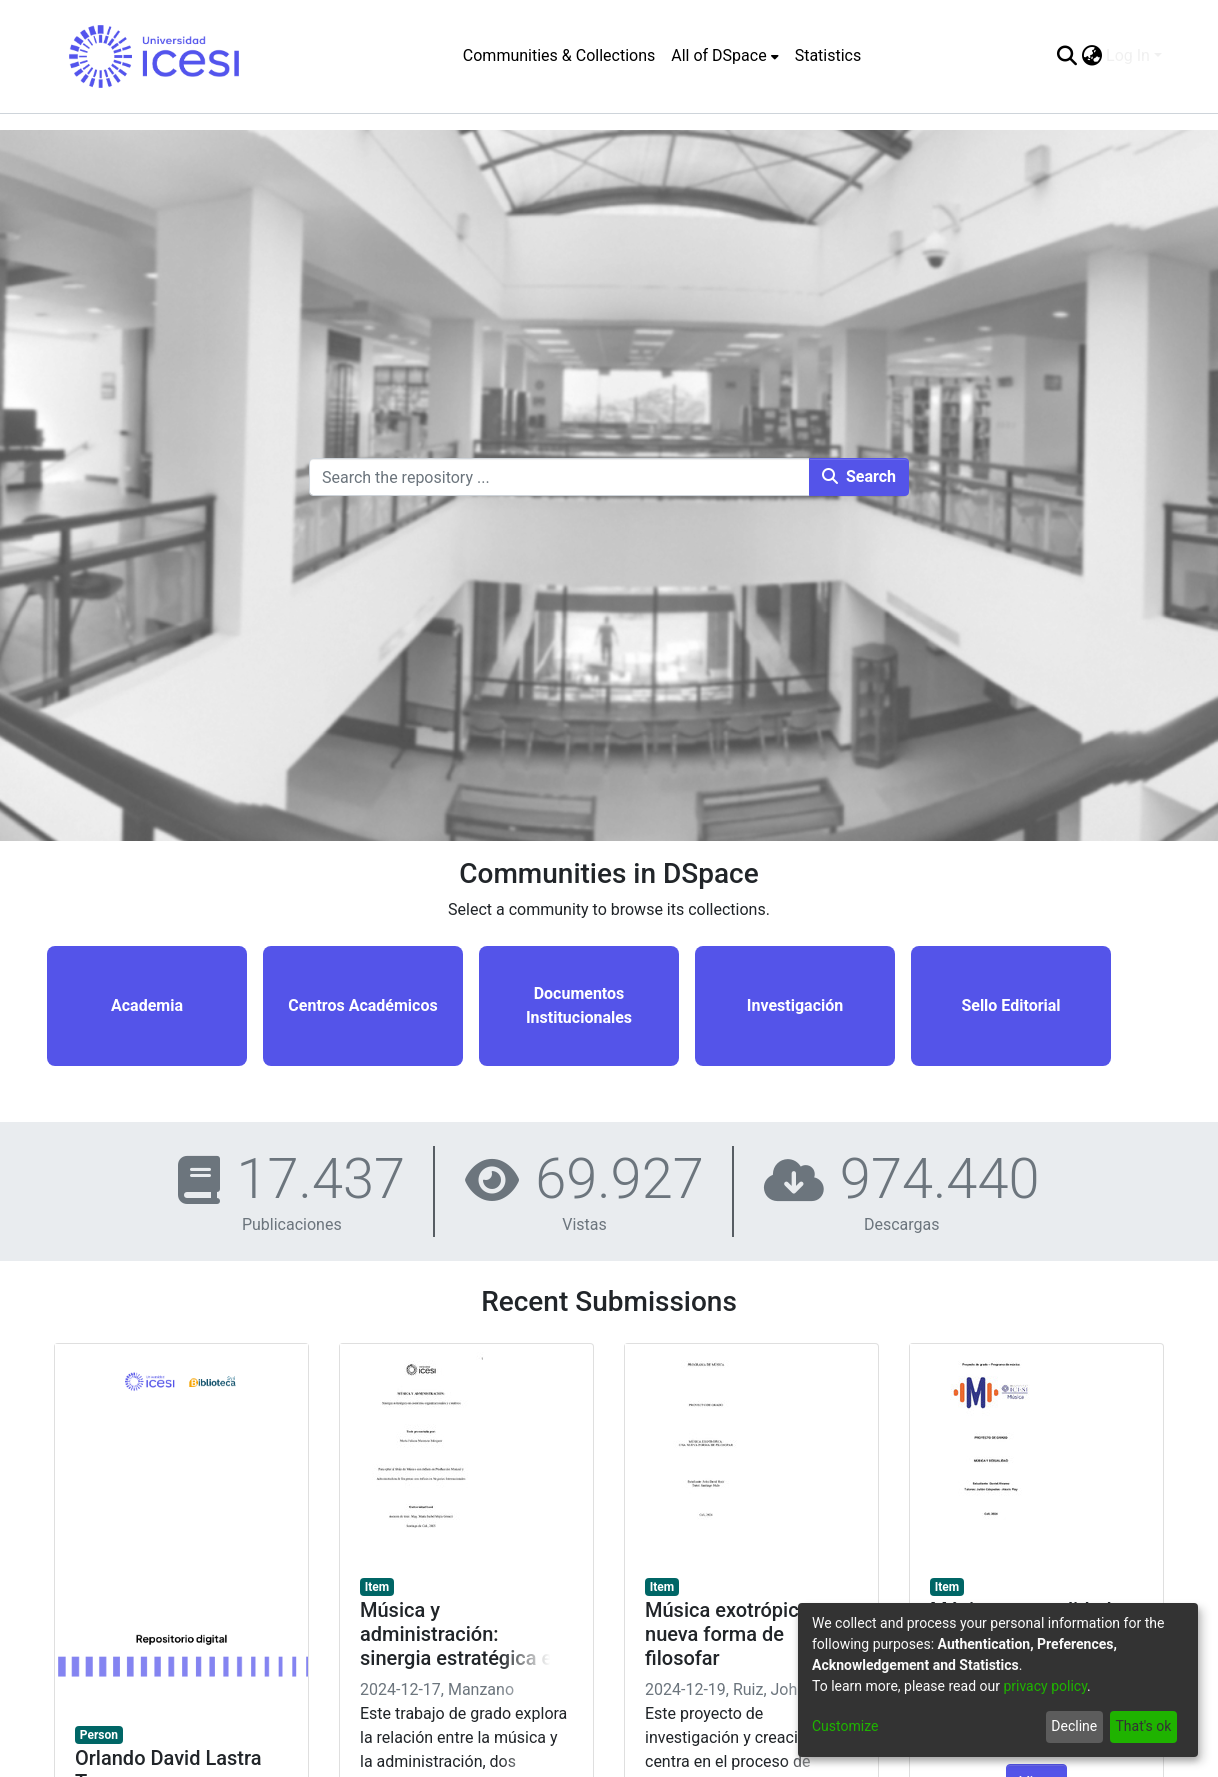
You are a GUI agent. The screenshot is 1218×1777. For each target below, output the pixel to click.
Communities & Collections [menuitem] (559, 55)
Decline (1074, 1726)
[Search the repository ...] (559, 477)
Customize (845, 1726)
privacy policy (1045, 1686)
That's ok (1143, 1726)
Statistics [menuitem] (828, 55)
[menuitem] (724, 56)
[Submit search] (1066, 56)
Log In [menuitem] (1128, 55)
